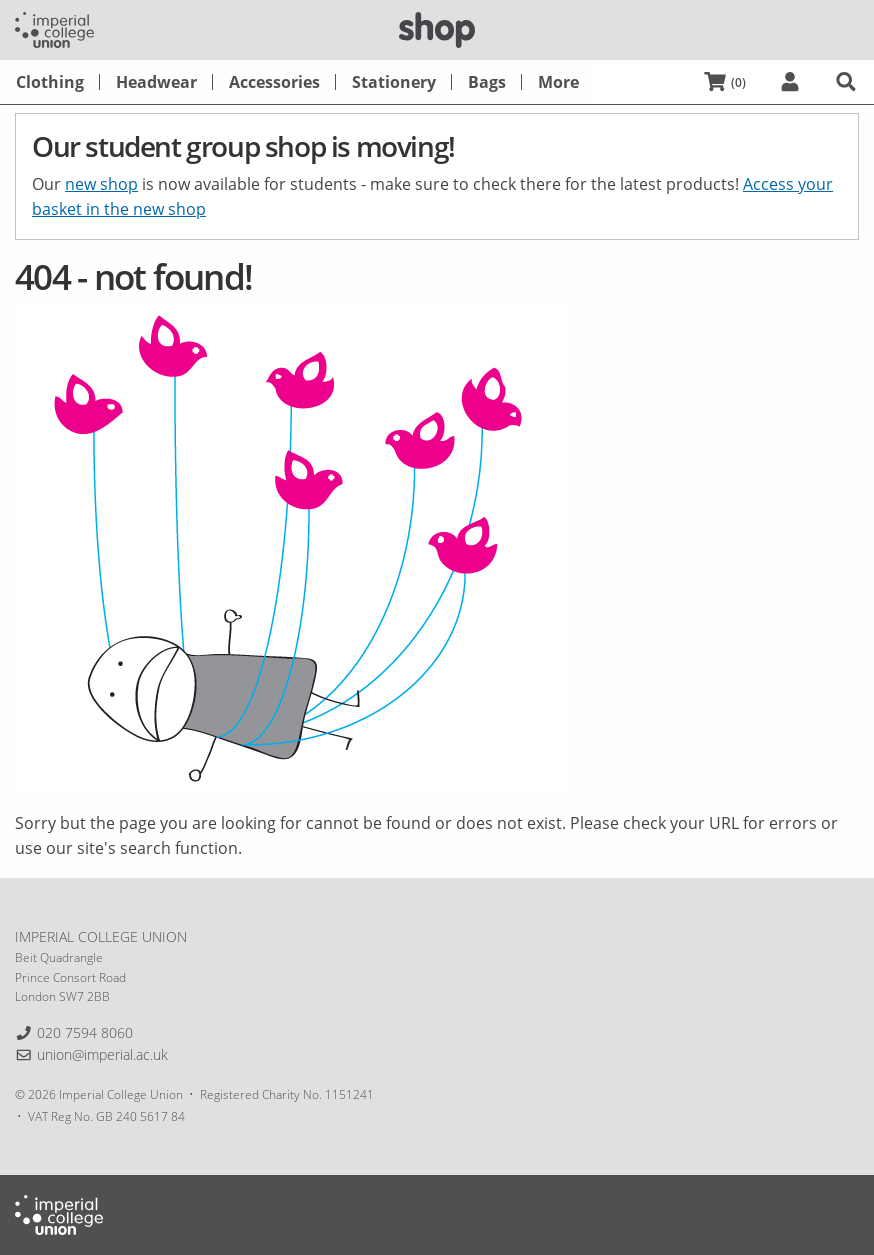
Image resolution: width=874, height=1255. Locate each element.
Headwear (156, 82)
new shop (101, 184)
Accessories (274, 82)
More (558, 82)
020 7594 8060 (85, 1032)
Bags (487, 82)
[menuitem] (50, 82)
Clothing (50, 82)
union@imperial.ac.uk (102, 1054)
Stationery (394, 82)
